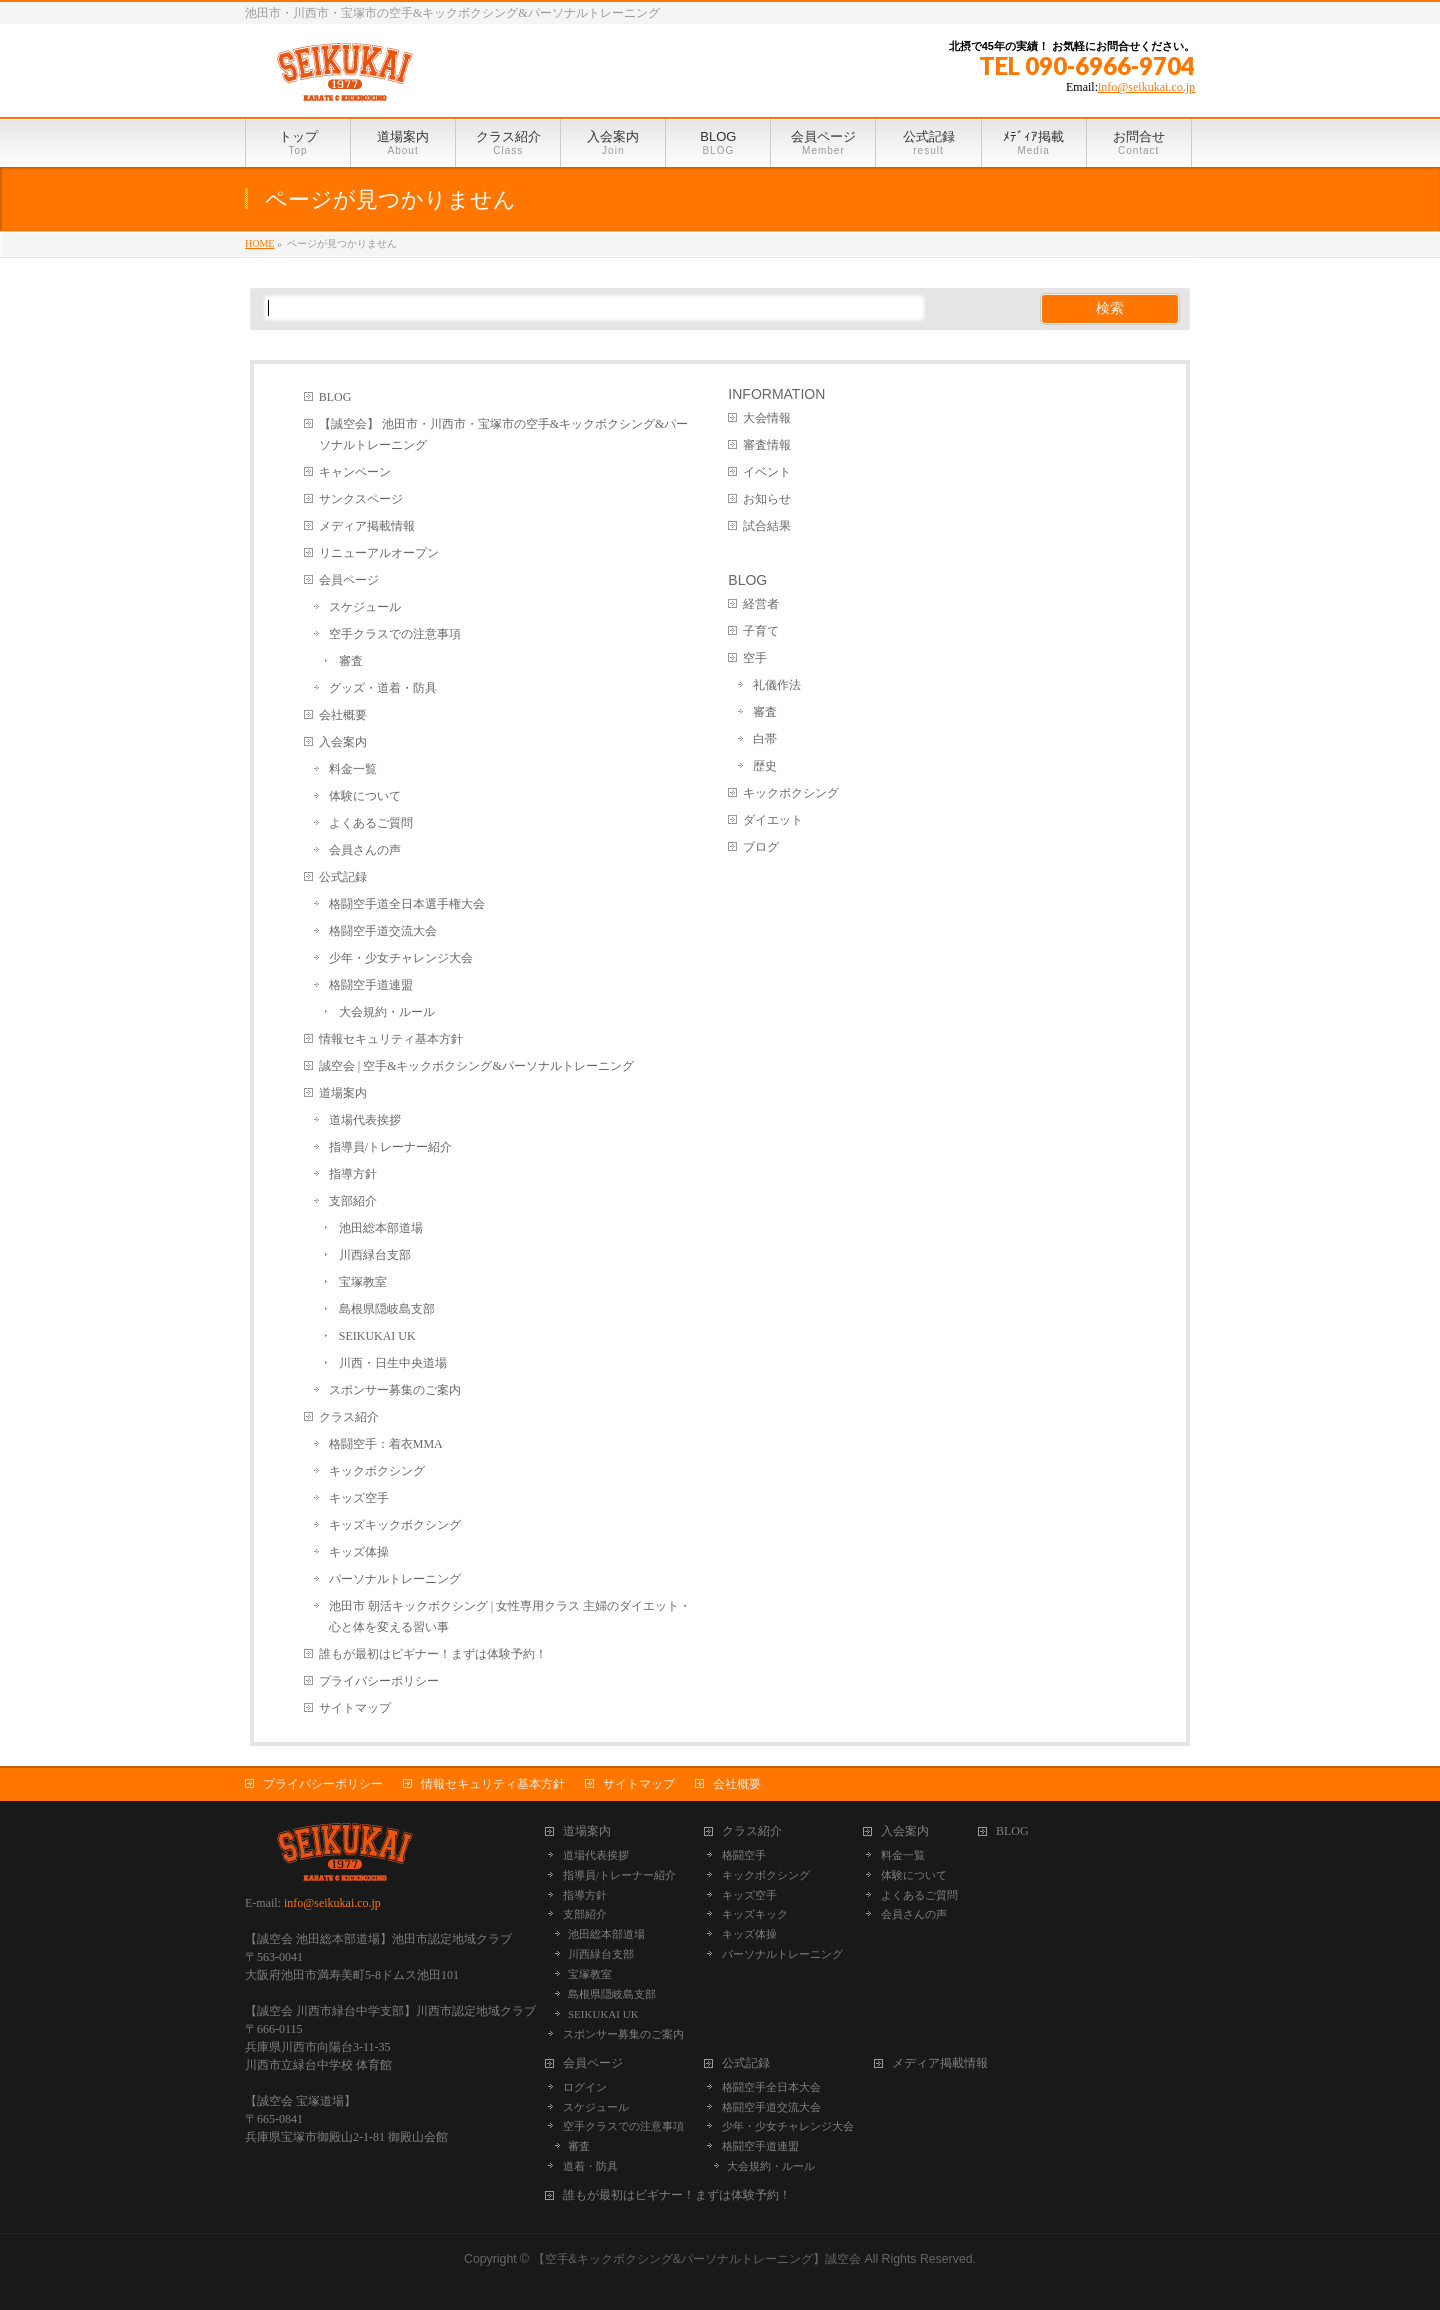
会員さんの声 (365, 850)
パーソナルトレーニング (395, 1579)
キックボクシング (377, 1471)
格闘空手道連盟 (371, 985)
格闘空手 (744, 1855)
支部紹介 (353, 1201)
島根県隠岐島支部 (387, 1309)
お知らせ (767, 499)
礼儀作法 (777, 685)
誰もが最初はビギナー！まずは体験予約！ (433, 1654)
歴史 (765, 766)
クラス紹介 (349, 1417)
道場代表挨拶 (365, 1120)
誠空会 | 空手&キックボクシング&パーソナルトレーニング (476, 1066)
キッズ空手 (359, 1498)
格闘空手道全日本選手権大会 (407, 904)
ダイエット (773, 820)
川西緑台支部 (375, 1255)
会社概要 (343, 715)
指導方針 (353, 1174)
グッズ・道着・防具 (383, 688)
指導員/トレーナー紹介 (390, 1147)
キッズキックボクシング (395, 1525)
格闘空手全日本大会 (771, 2087)
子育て (761, 631)
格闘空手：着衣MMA (386, 1444)
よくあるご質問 (371, 823)
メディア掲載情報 (367, 526)
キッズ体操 (359, 1552)
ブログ (761, 847)
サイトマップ (355, 1708)
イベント (767, 472)
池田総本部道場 (381, 1228)
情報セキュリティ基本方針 (391, 1039)
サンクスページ (361, 499)
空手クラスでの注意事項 (395, 634)
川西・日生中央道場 (393, 1363)
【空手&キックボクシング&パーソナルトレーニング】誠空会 (697, 2259)
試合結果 (767, 526)
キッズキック (755, 1914)
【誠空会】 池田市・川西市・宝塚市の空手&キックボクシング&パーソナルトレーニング (504, 434)
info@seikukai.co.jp (1146, 87)
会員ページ (349, 580)
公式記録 (343, 877)
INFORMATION (776, 394)
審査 (351, 661)
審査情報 (767, 445)
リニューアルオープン (379, 553)
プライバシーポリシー (379, 1681)
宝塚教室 (363, 1282)
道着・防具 (590, 2166)
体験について (365, 796)
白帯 (765, 739)
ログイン (585, 2087)
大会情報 (767, 418)
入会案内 (343, 742)
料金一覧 (353, 769)
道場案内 (343, 1093)
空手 (755, 658)
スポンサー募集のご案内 (395, 1390)
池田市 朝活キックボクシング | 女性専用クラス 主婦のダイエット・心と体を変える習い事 (510, 1616)
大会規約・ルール (387, 1012)
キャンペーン (355, 472)
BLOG (335, 397)
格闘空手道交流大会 (383, 931)
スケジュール (365, 607)
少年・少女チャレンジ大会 (401, 958)
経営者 (761, 604)
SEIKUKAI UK (377, 1336)
